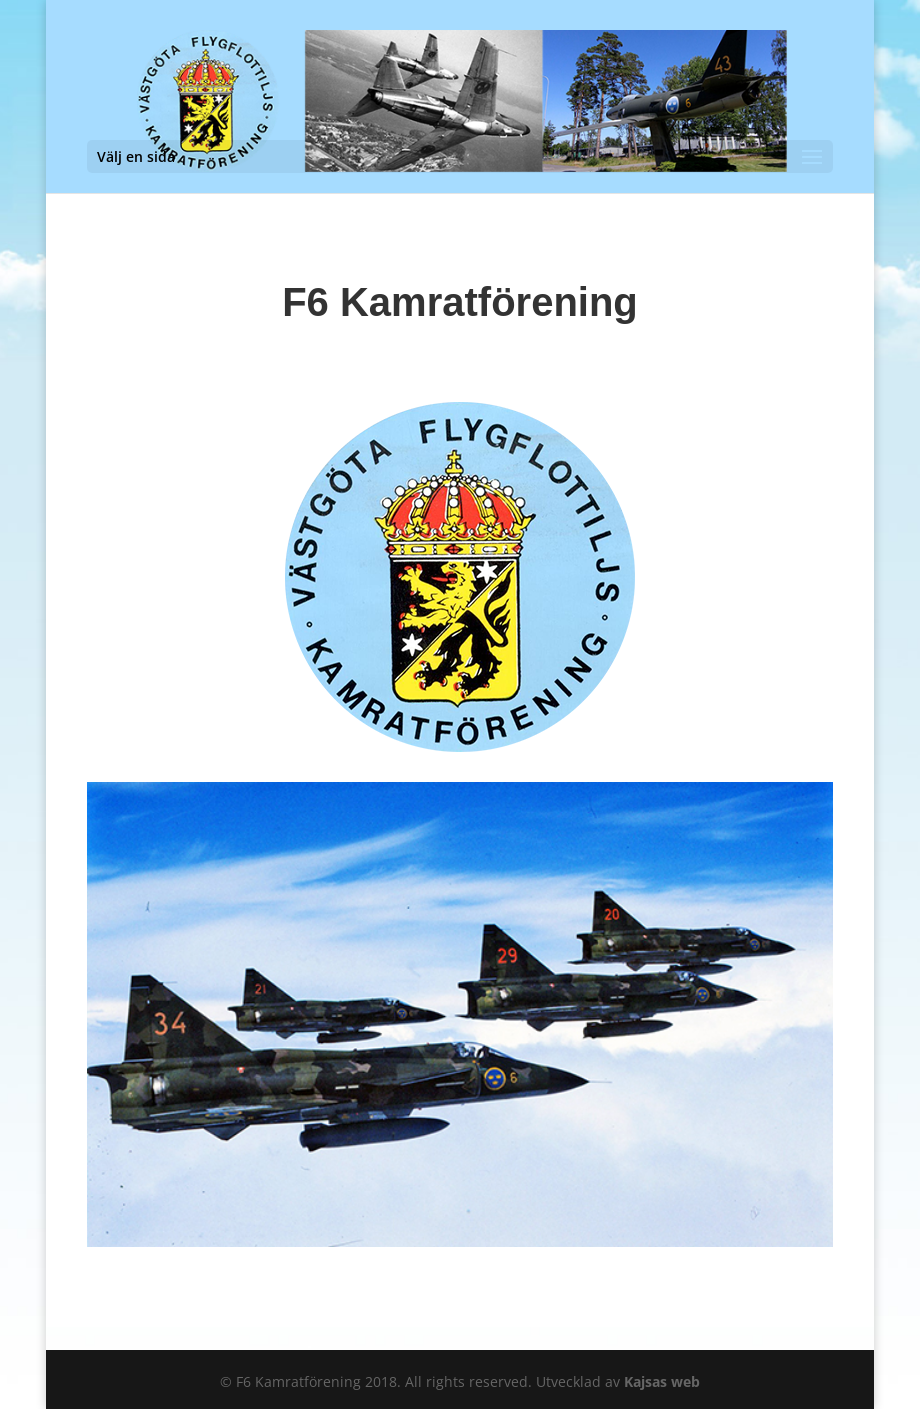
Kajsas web (662, 1381)
